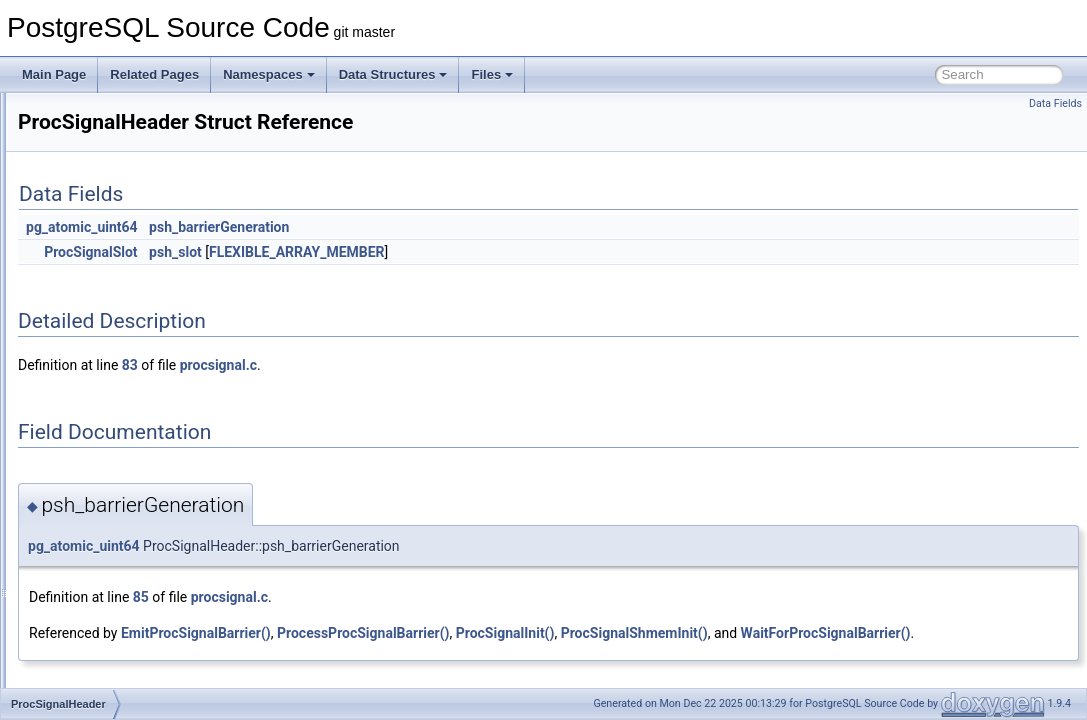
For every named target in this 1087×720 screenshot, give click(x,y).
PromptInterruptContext (128, 576)
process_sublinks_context (134, 268)
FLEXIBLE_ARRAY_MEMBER (547, 252)
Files (492, 74)
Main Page (54, 74)
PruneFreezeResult (117, 664)
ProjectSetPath (106, 532)
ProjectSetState (107, 554)
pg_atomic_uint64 (332, 227)
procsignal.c (468, 365)
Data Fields (1055, 103)
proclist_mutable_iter (121, 312)
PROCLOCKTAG (111, 378)
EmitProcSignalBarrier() (446, 633)
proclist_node (101, 334)
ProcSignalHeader (114, 400)
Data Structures (393, 74)
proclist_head (101, 290)
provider (87, 598)
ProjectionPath (105, 488)
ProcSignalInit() (755, 633)
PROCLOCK (99, 356)
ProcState (92, 444)
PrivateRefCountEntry (124, 180)
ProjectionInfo (102, 466)
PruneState (96, 686)
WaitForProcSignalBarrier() (364, 655)
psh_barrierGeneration (469, 227)
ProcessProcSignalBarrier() (613, 633)
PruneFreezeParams (121, 642)
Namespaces (269, 74)
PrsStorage (96, 620)
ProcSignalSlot (105, 422)
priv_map (90, 136)
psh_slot (425, 252)
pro (74, 202)
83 (380, 365)
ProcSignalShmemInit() (884, 633)
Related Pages (154, 74)
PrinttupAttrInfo (106, 114)
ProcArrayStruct (108, 246)
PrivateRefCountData (122, 158)
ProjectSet (93, 510)
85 (391, 597)
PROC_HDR (99, 224)
